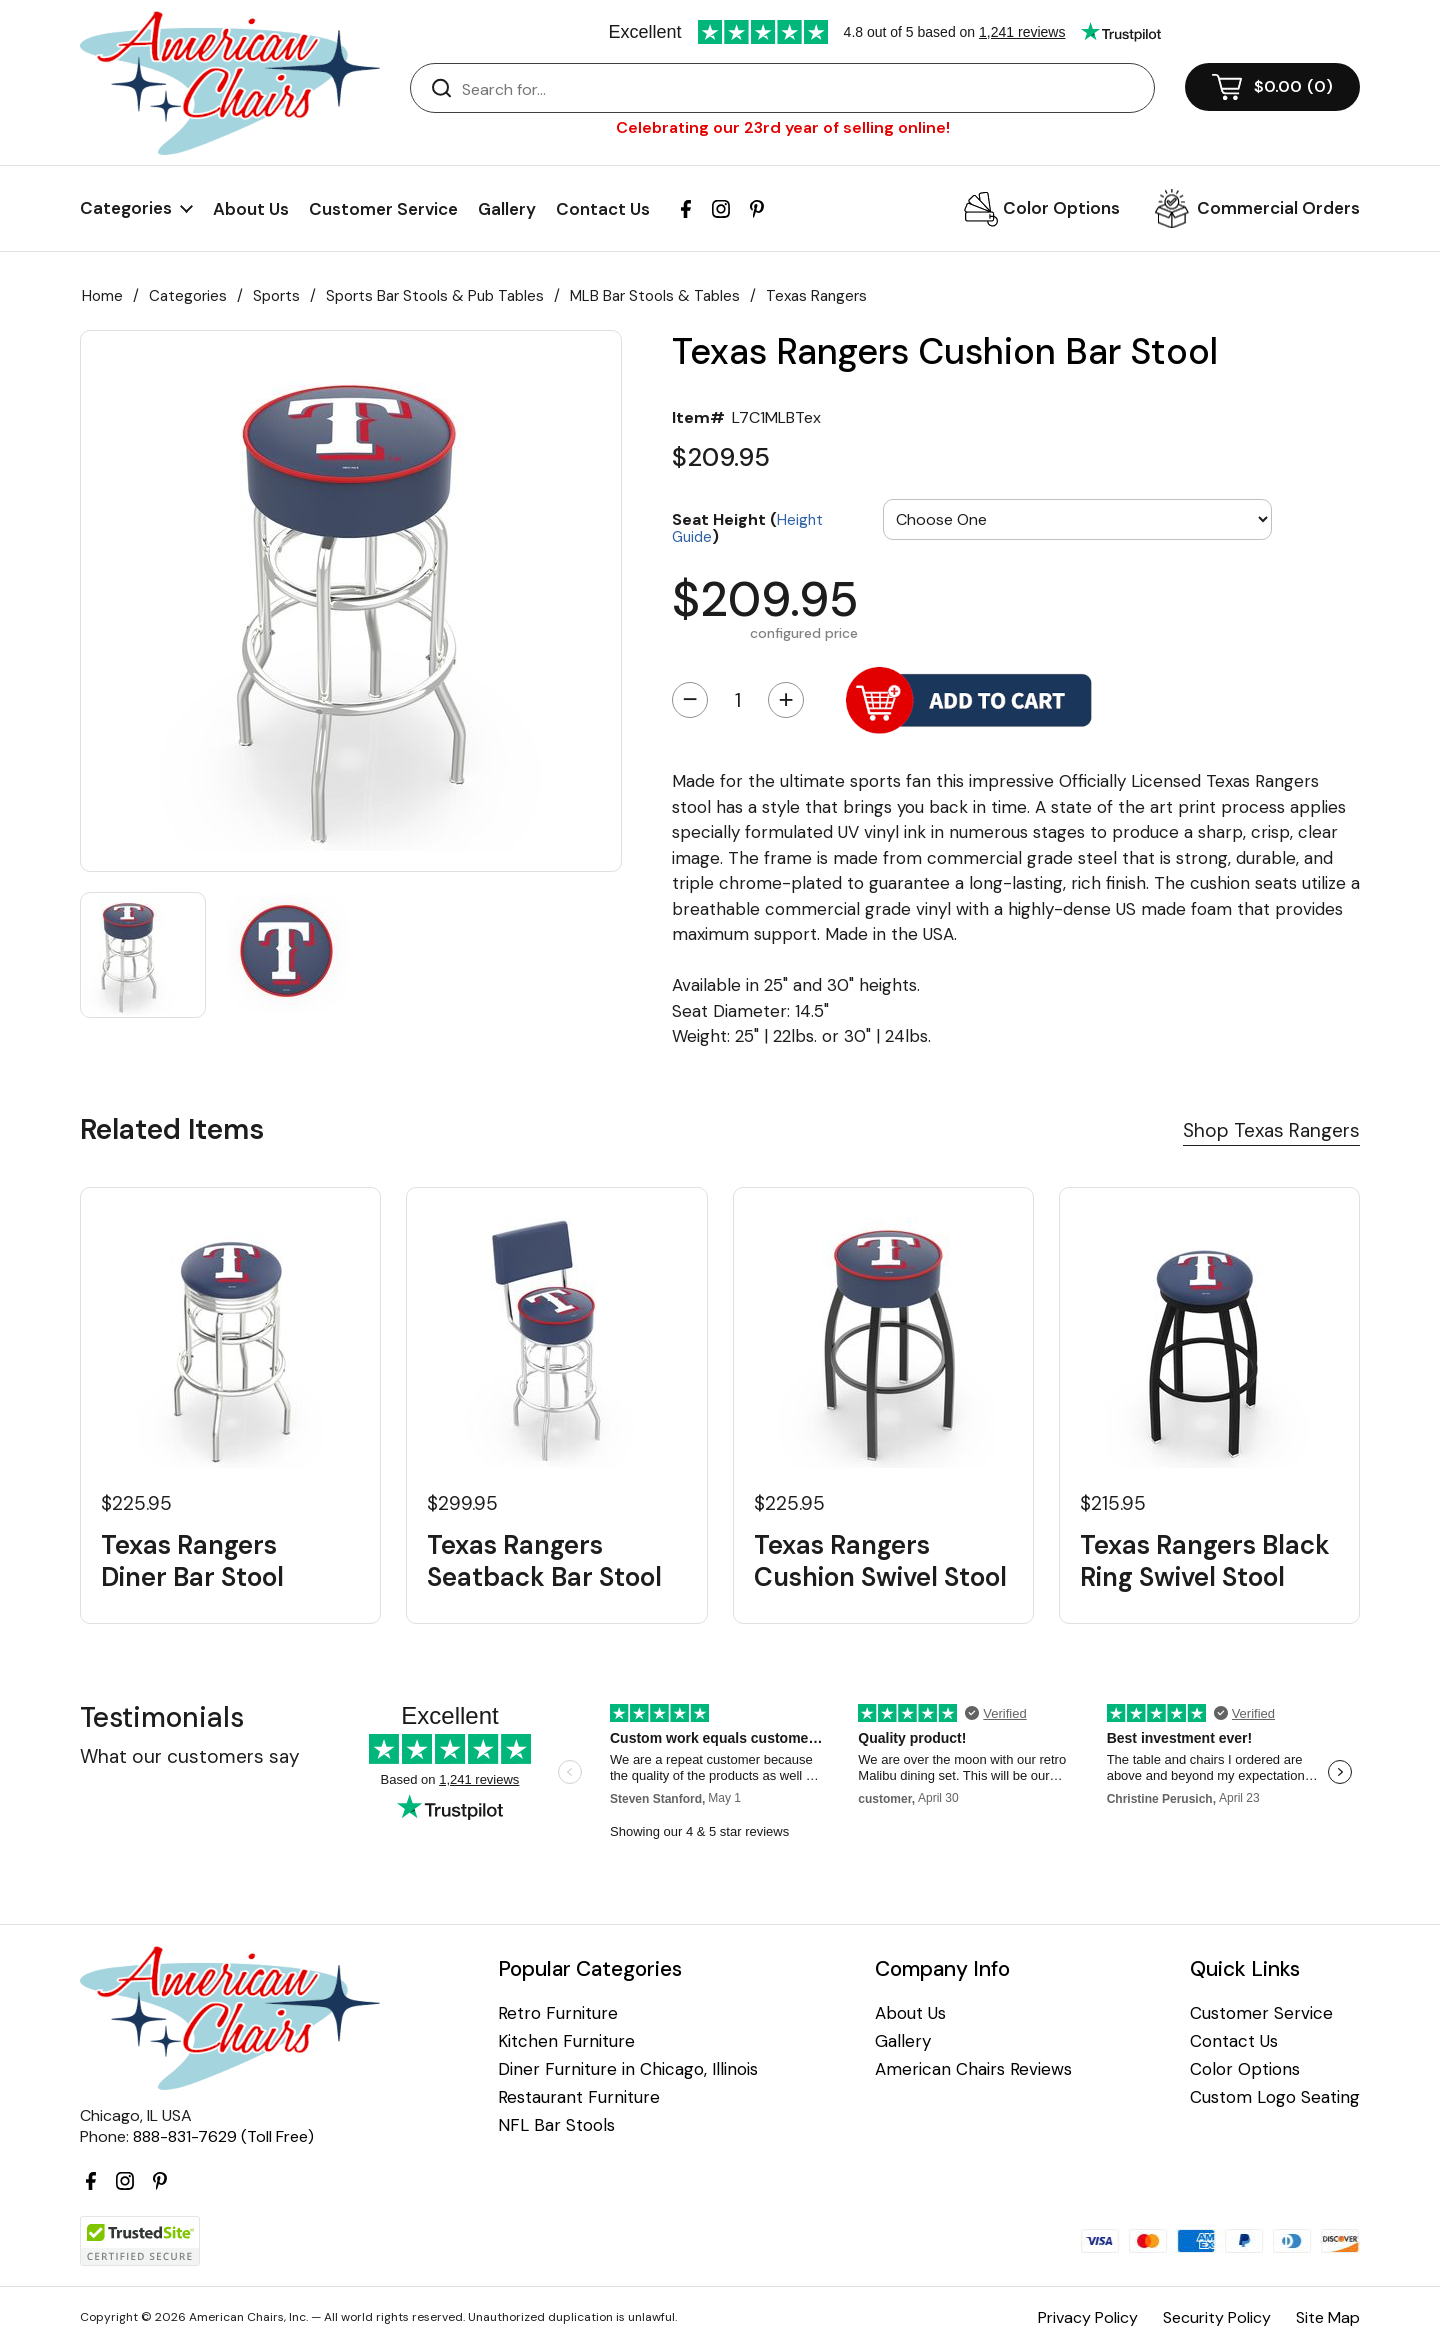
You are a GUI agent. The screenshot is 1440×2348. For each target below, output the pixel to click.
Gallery (507, 209)
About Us (251, 209)
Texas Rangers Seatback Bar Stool (544, 1561)
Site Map (1328, 2317)
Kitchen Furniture (566, 2041)
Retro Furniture (558, 2013)
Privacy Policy (1088, 2317)
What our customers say (190, 1756)
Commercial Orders (1278, 208)
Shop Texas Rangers (1271, 1130)
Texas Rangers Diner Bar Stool (192, 1561)
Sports (276, 296)
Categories (188, 296)
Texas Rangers (816, 296)
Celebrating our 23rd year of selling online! (783, 127)
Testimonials (162, 1717)
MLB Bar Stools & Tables (655, 296)
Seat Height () (747, 527)
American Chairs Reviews (973, 2069)
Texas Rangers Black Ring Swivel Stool (1205, 1561)
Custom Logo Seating (1275, 2097)
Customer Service (383, 209)
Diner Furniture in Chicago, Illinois (628, 2069)
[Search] (802, 89)
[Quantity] (738, 700)
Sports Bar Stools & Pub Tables (435, 296)
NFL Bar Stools (556, 2125)
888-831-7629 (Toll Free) (223, 2136)
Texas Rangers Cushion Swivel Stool (880, 1561)
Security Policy (1217, 2317)
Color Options (1061, 208)
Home (102, 296)
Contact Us (603, 209)
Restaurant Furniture (579, 2097)
